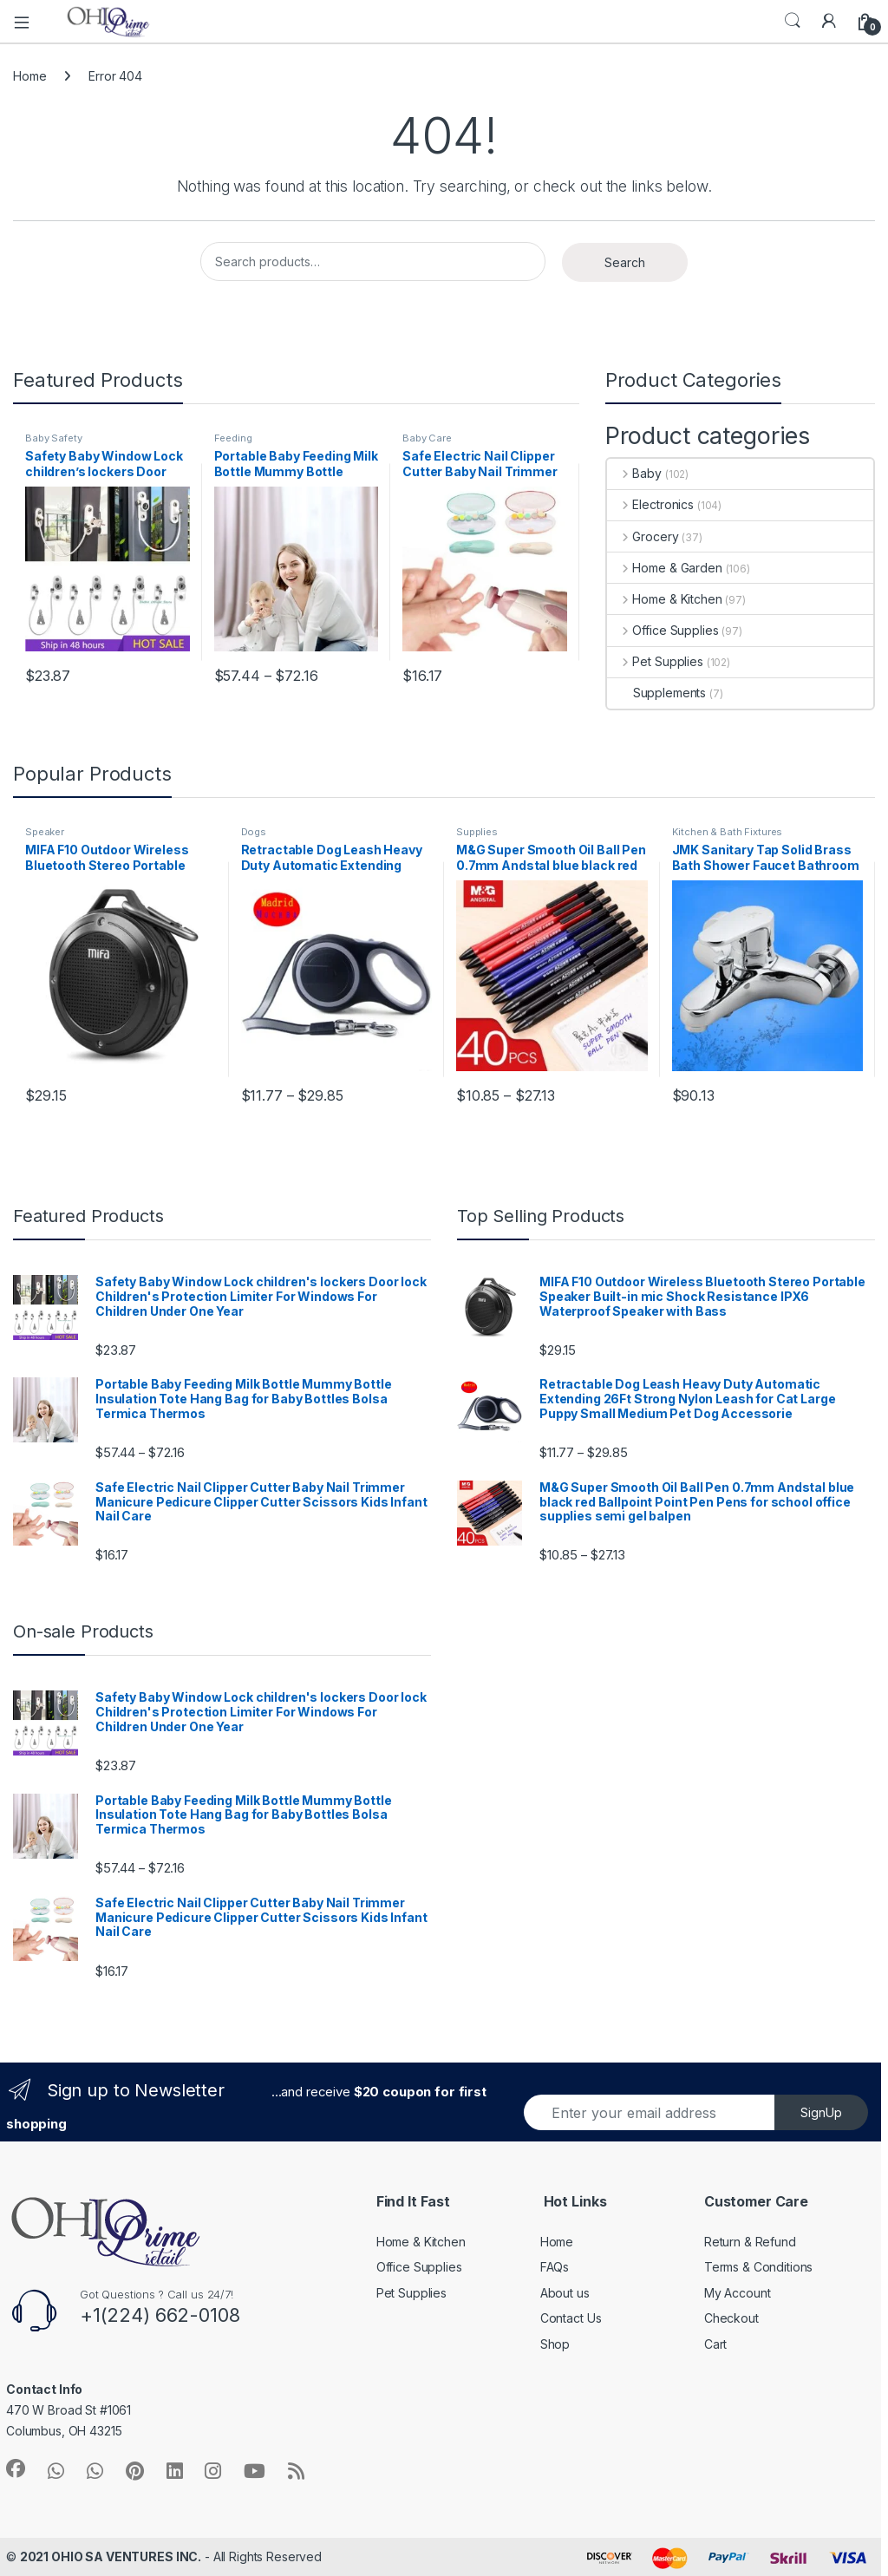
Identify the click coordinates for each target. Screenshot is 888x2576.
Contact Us (571, 2318)
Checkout (731, 2318)
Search (792, 20)
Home (29, 76)
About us (565, 2292)
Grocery (643, 536)
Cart (715, 2344)
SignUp (821, 2112)
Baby (634, 473)
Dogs (253, 832)
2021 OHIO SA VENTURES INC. (110, 2556)
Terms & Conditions (758, 2266)
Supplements (656, 692)
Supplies (477, 832)
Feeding (233, 438)
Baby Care (427, 438)
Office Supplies (663, 630)
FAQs (554, 2266)
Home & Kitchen (664, 599)
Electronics (650, 504)
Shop (555, 2344)
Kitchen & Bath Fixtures (727, 832)
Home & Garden (664, 567)
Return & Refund (750, 2241)
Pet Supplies (655, 661)
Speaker (44, 832)
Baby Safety (53, 438)
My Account (737, 2292)
